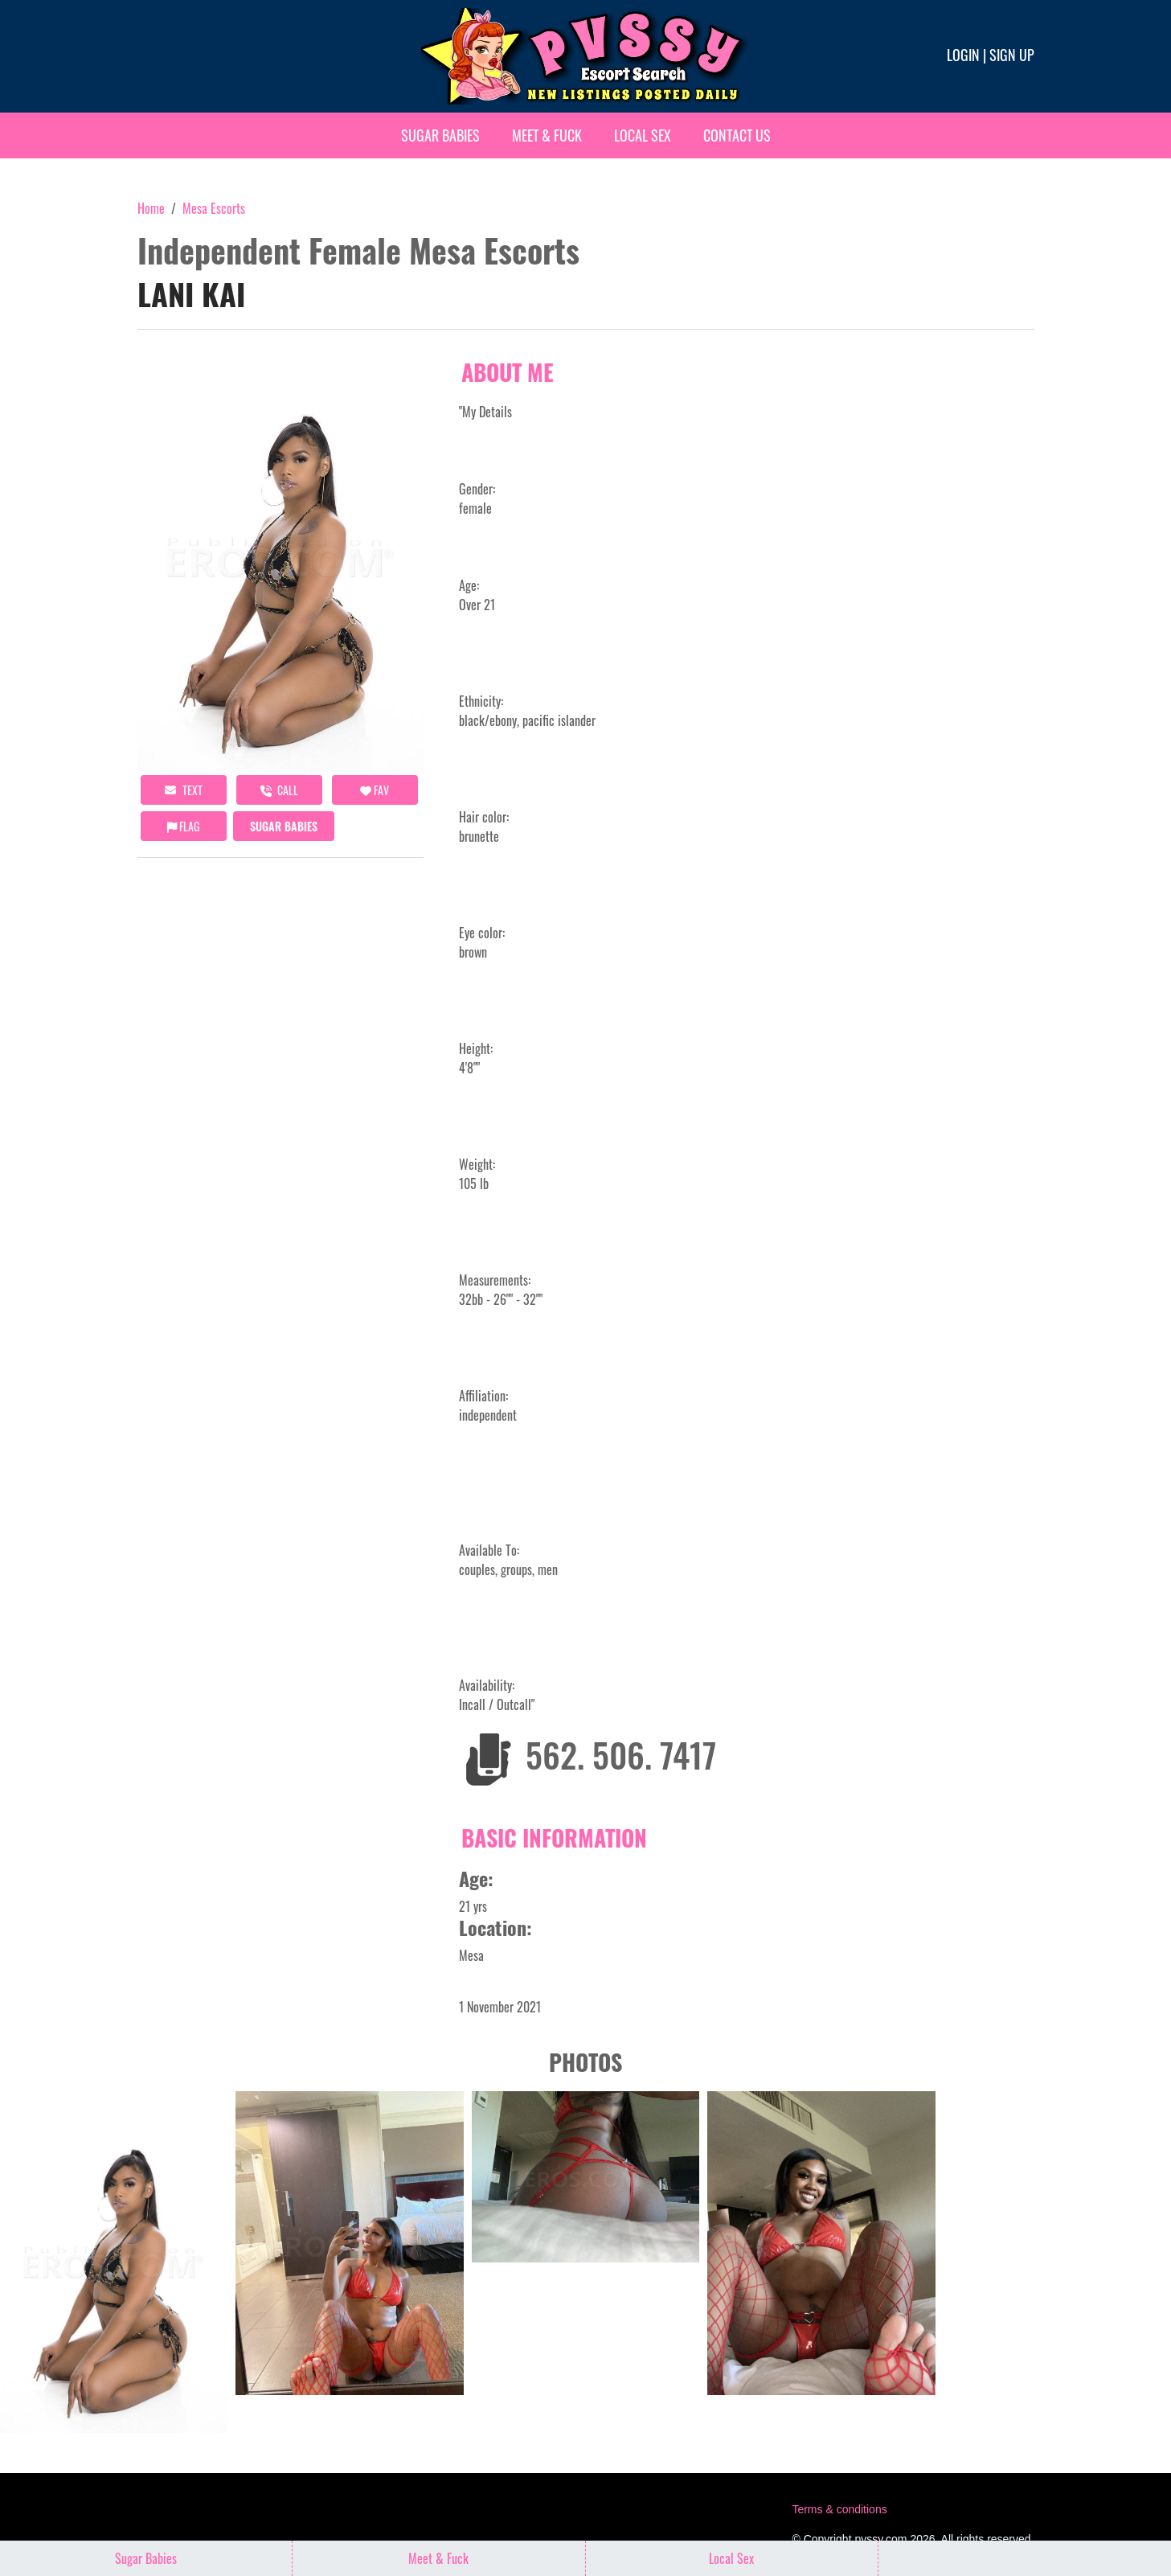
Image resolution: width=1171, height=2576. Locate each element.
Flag (183, 826)
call (279, 789)
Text (184, 789)
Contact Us (737, 135)
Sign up (1011, 54)
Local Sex (642, 135)
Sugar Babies (440, 135)
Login (963, 54)
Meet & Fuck (547, 135)
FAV (374, 789)
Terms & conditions (839, 2509)
